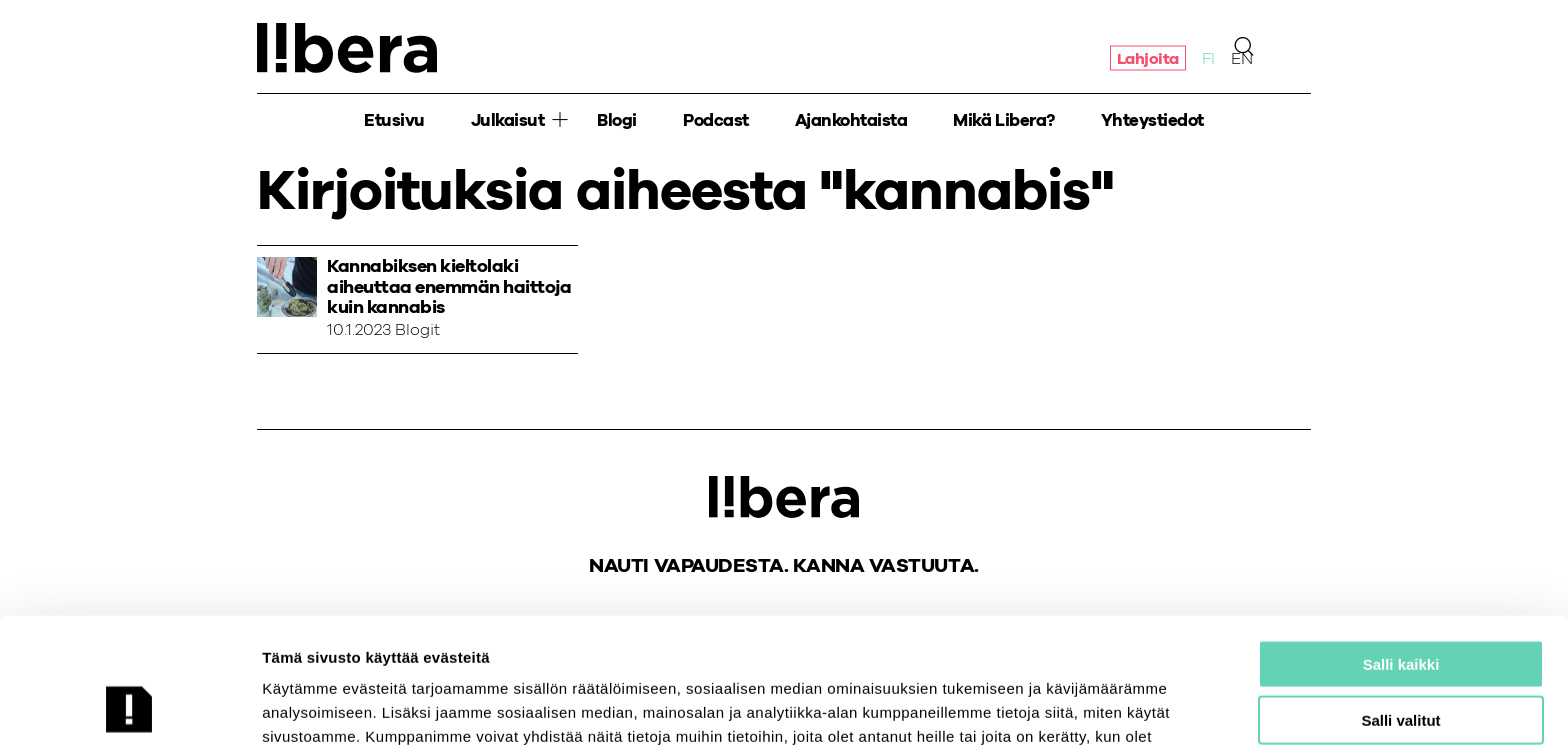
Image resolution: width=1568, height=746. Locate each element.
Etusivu (394, 120)
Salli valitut (1400, 602)
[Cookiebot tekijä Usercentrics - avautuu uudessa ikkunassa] (129, 707)
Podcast (716, 120)
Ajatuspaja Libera (347, 48)
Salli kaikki (1401, 545)
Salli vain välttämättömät (1401, 658)
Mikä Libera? (1003, 120)
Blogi (617, 120)
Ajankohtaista (851, 120)
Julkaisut (508, 120)
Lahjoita (1148, 58)
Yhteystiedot (1152, 120)
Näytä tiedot (1069, 706)
